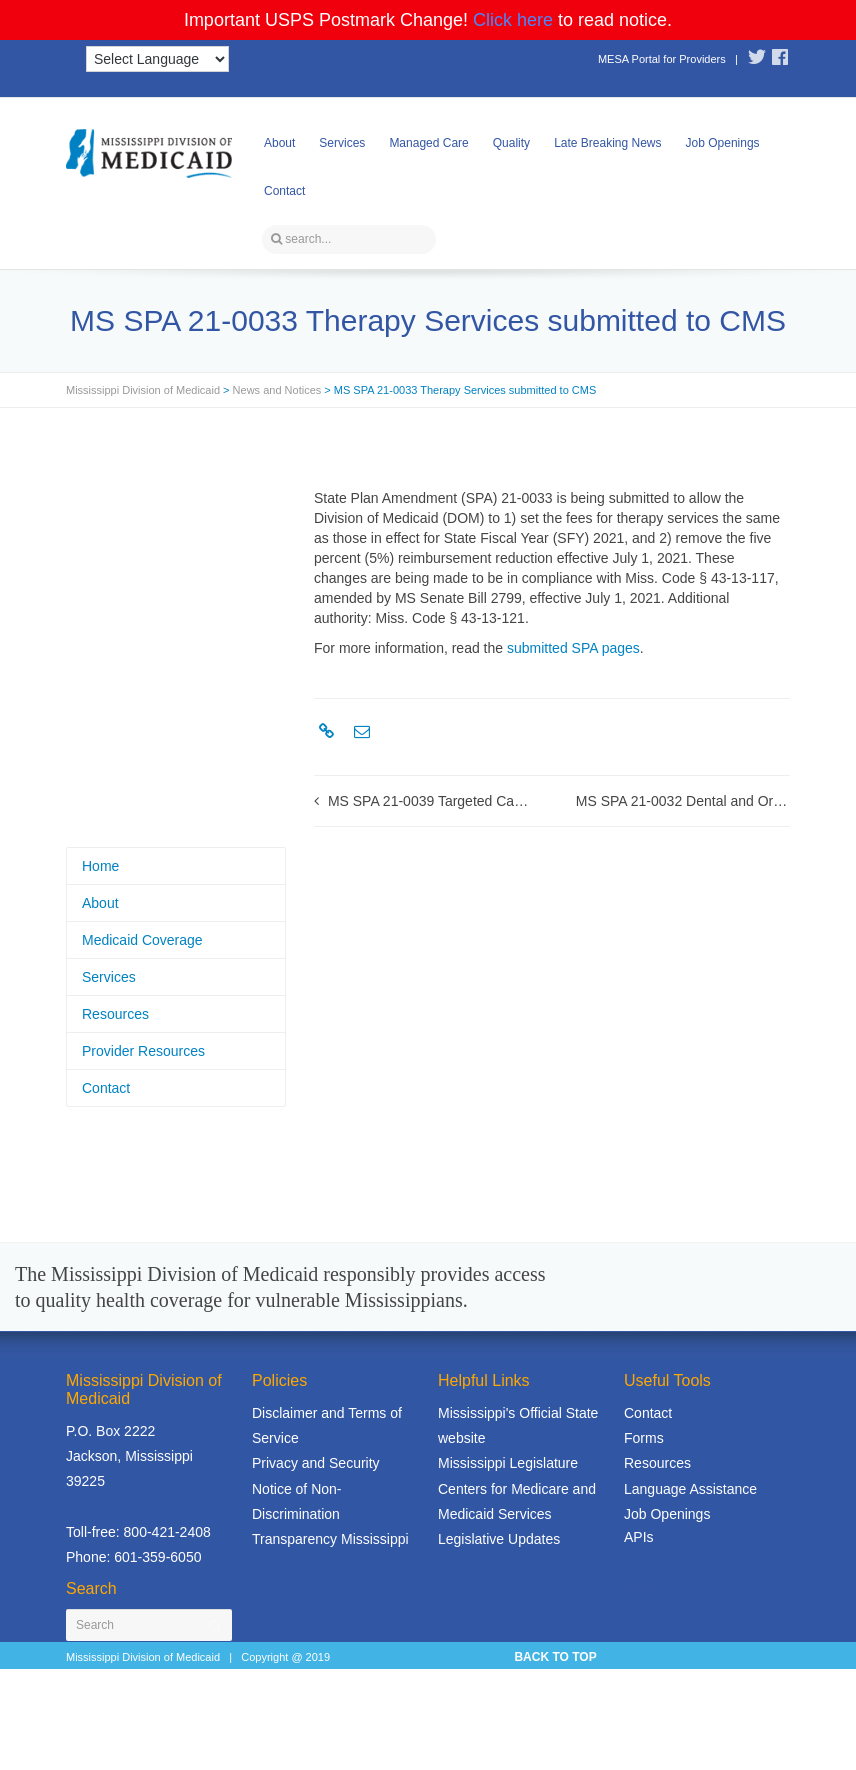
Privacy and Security (316, 1463)
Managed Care (428, 143)
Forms (644, 1438)
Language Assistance (690, 1489)
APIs (639, 1537)
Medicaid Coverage (142, 940)
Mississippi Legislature (508, 1463)
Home (100, 866)
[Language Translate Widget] (157, 59)
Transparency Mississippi (330, 1539)
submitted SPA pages (573, 648)
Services (342, 143)
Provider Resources (143, 1051)
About (279, 143)
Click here (513, 20)
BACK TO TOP (555, 1657)
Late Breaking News (607, 143)
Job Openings (723, 143)
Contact (284, 191)
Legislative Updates (499, 1539)
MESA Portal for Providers (662, 59)
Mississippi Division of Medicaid (143, 390)
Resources (115, 1014)
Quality (511, 143)
